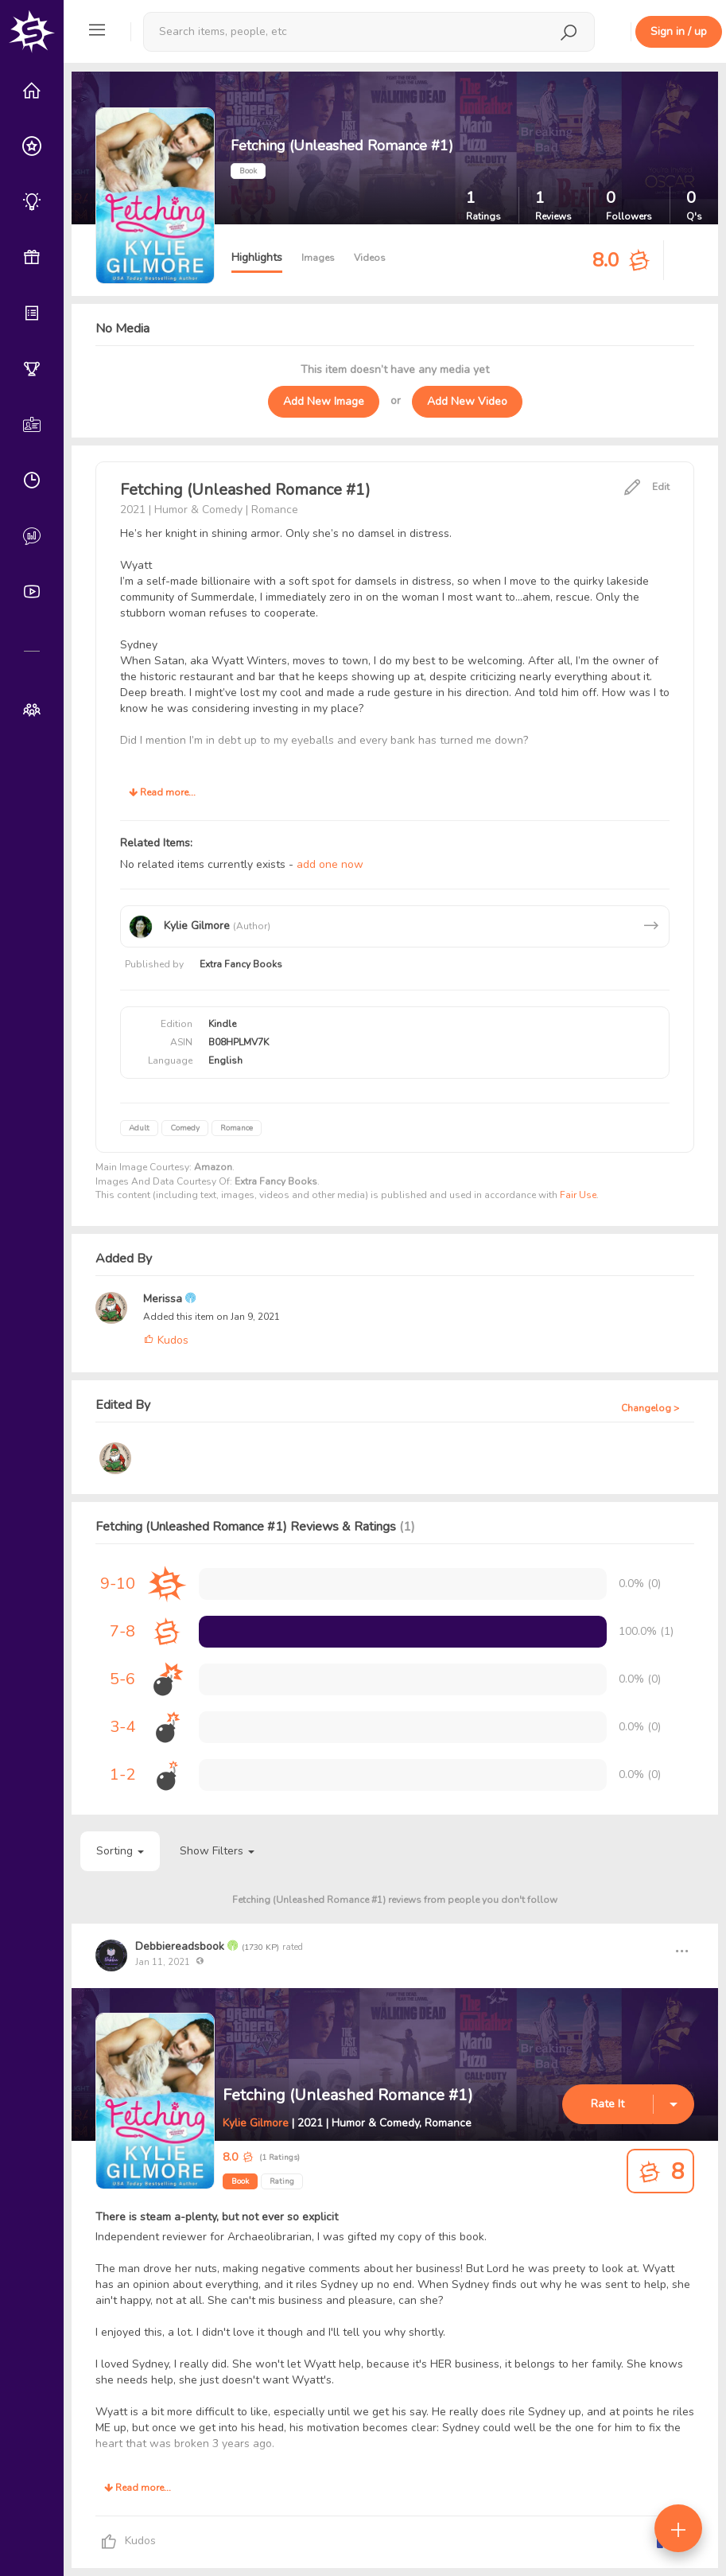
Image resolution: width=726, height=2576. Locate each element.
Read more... (162, 792)
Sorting (120, 1850)
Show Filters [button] (217, 1850)
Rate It (607, 2103)
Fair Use (578, 1195)
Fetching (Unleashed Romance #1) (348, 2095)
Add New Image (323, 401)
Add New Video (467, 401)
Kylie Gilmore (256, 2122)
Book (240, 2181)
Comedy (185, 1128)
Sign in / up (678, 31)
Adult (139, 1128)
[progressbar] (403, 1632)
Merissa (164, 1298)
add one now (330, 864)
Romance (236, 1128)
